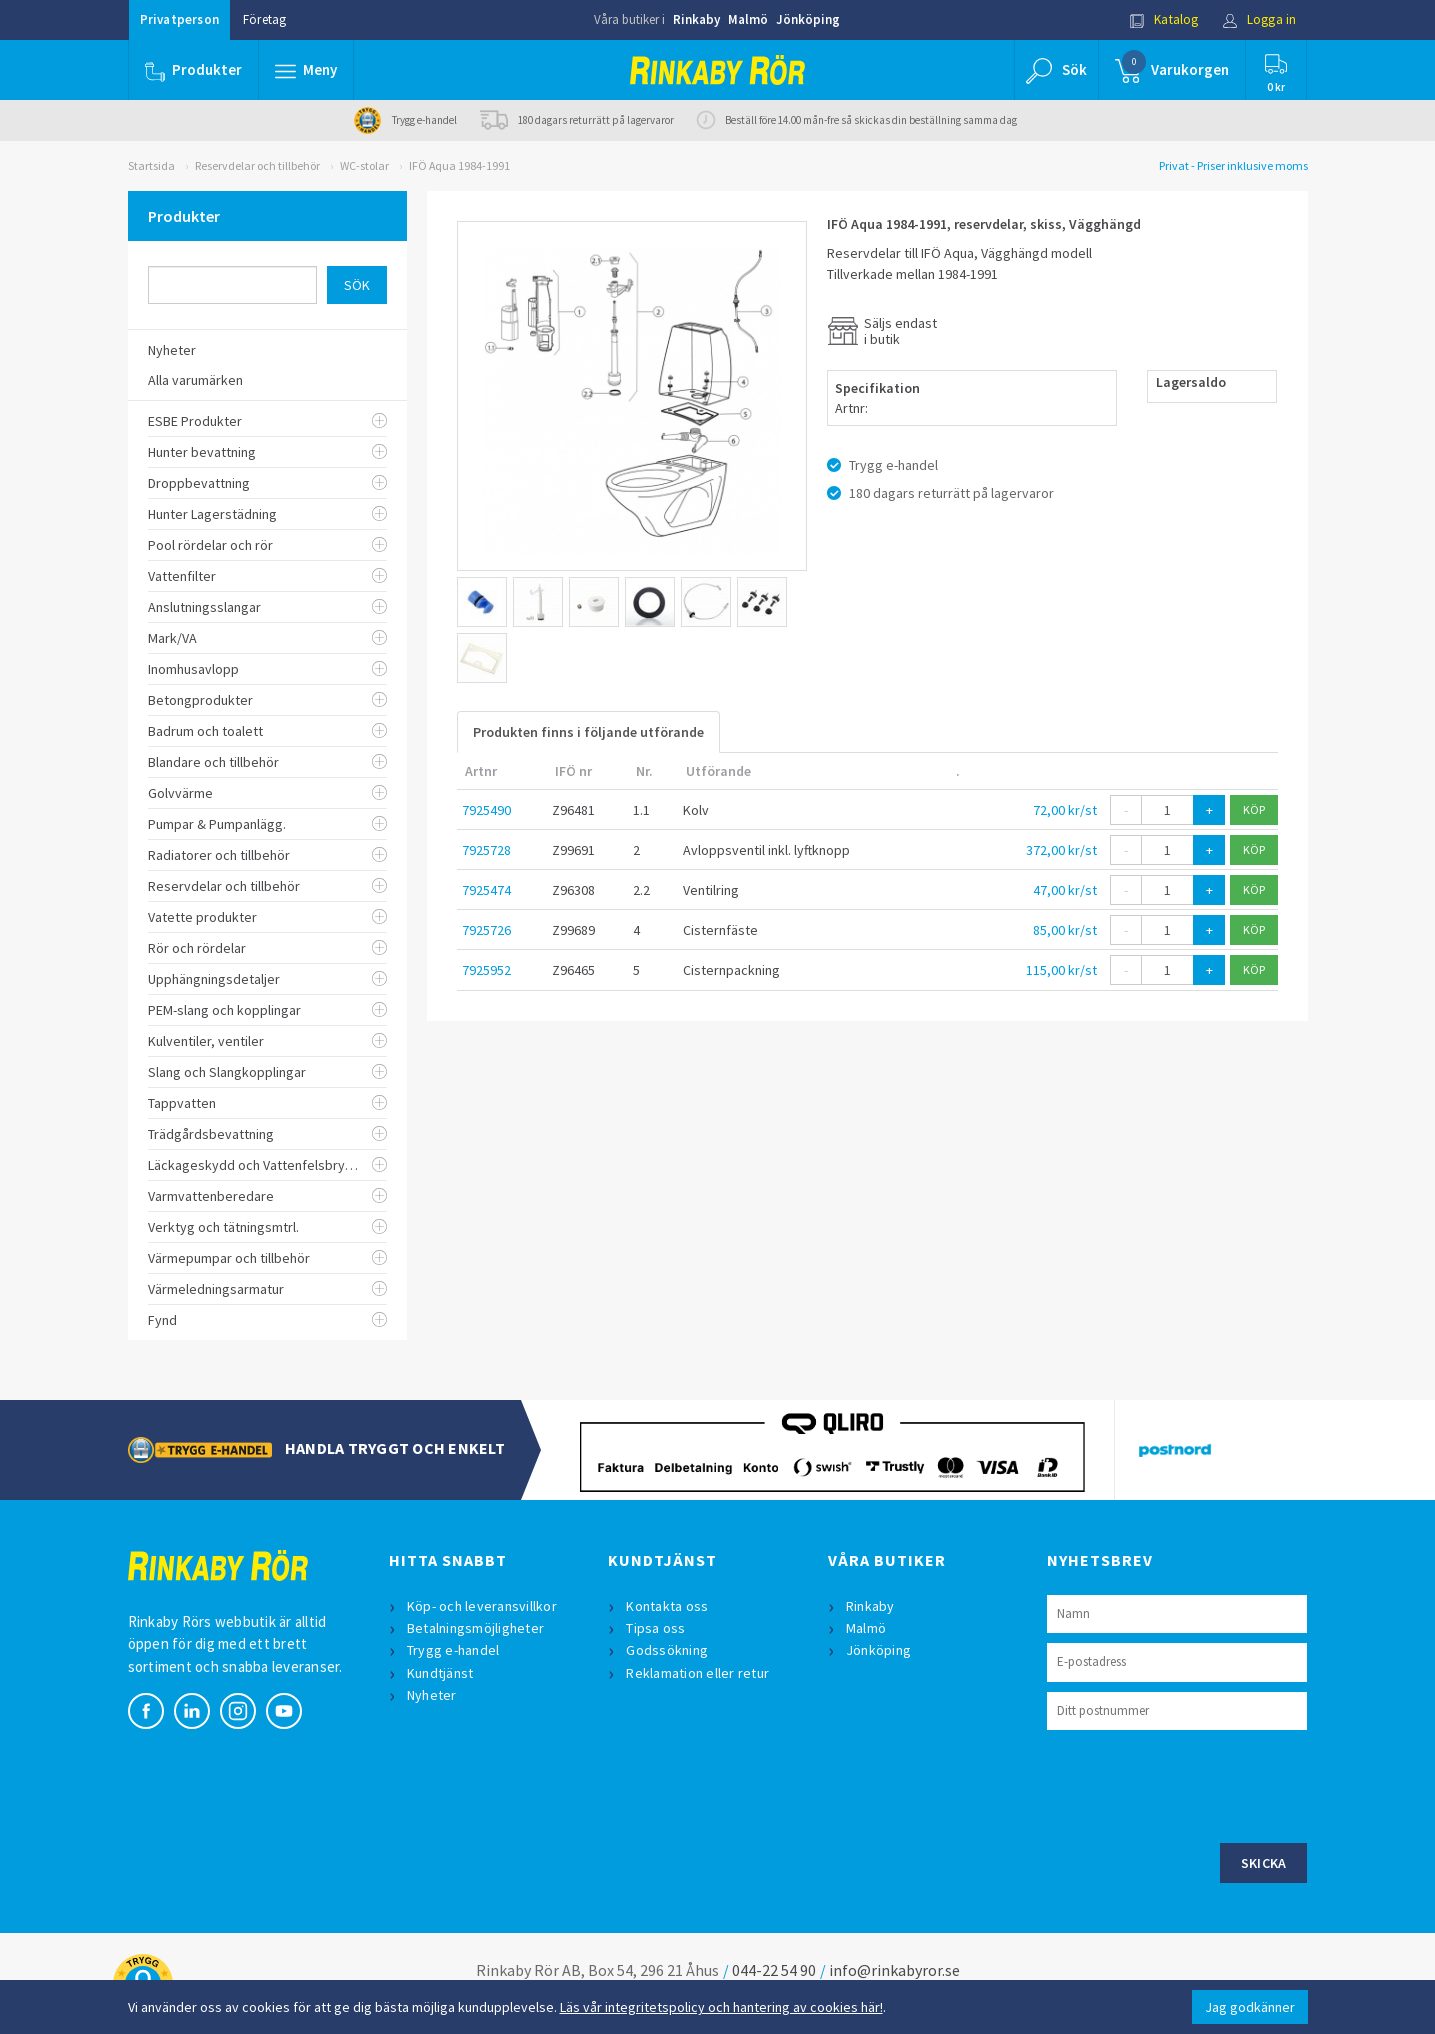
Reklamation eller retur (697, 1673)
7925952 (486, 970)
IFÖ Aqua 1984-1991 (459, 165)
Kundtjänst (440, 1673)
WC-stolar (364, 165)
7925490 (486, 810)
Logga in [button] (1259, 19)
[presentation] (1199, 1784)
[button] (306, 70)
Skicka (1264, 1863)
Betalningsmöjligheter (475, 1628)
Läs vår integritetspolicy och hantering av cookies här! (721, 2007)
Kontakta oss (667, 1606)
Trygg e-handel (453, 1650)
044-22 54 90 (774, 1970)
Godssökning (667, 1650)
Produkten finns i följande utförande (588, 732)
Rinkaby (696, 19)
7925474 (486, 890)
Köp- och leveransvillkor (482, 1606)
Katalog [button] (1164, 19)
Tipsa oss (655, 1628)
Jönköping (808, 19)
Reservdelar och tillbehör (257, 165)
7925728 (486, 850)
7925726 (486, 930)
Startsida (151, 165)
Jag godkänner (1250, 2007)
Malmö (748, 19)
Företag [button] (264, 19)
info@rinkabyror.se (894, 1970)
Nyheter (432, 1695)
